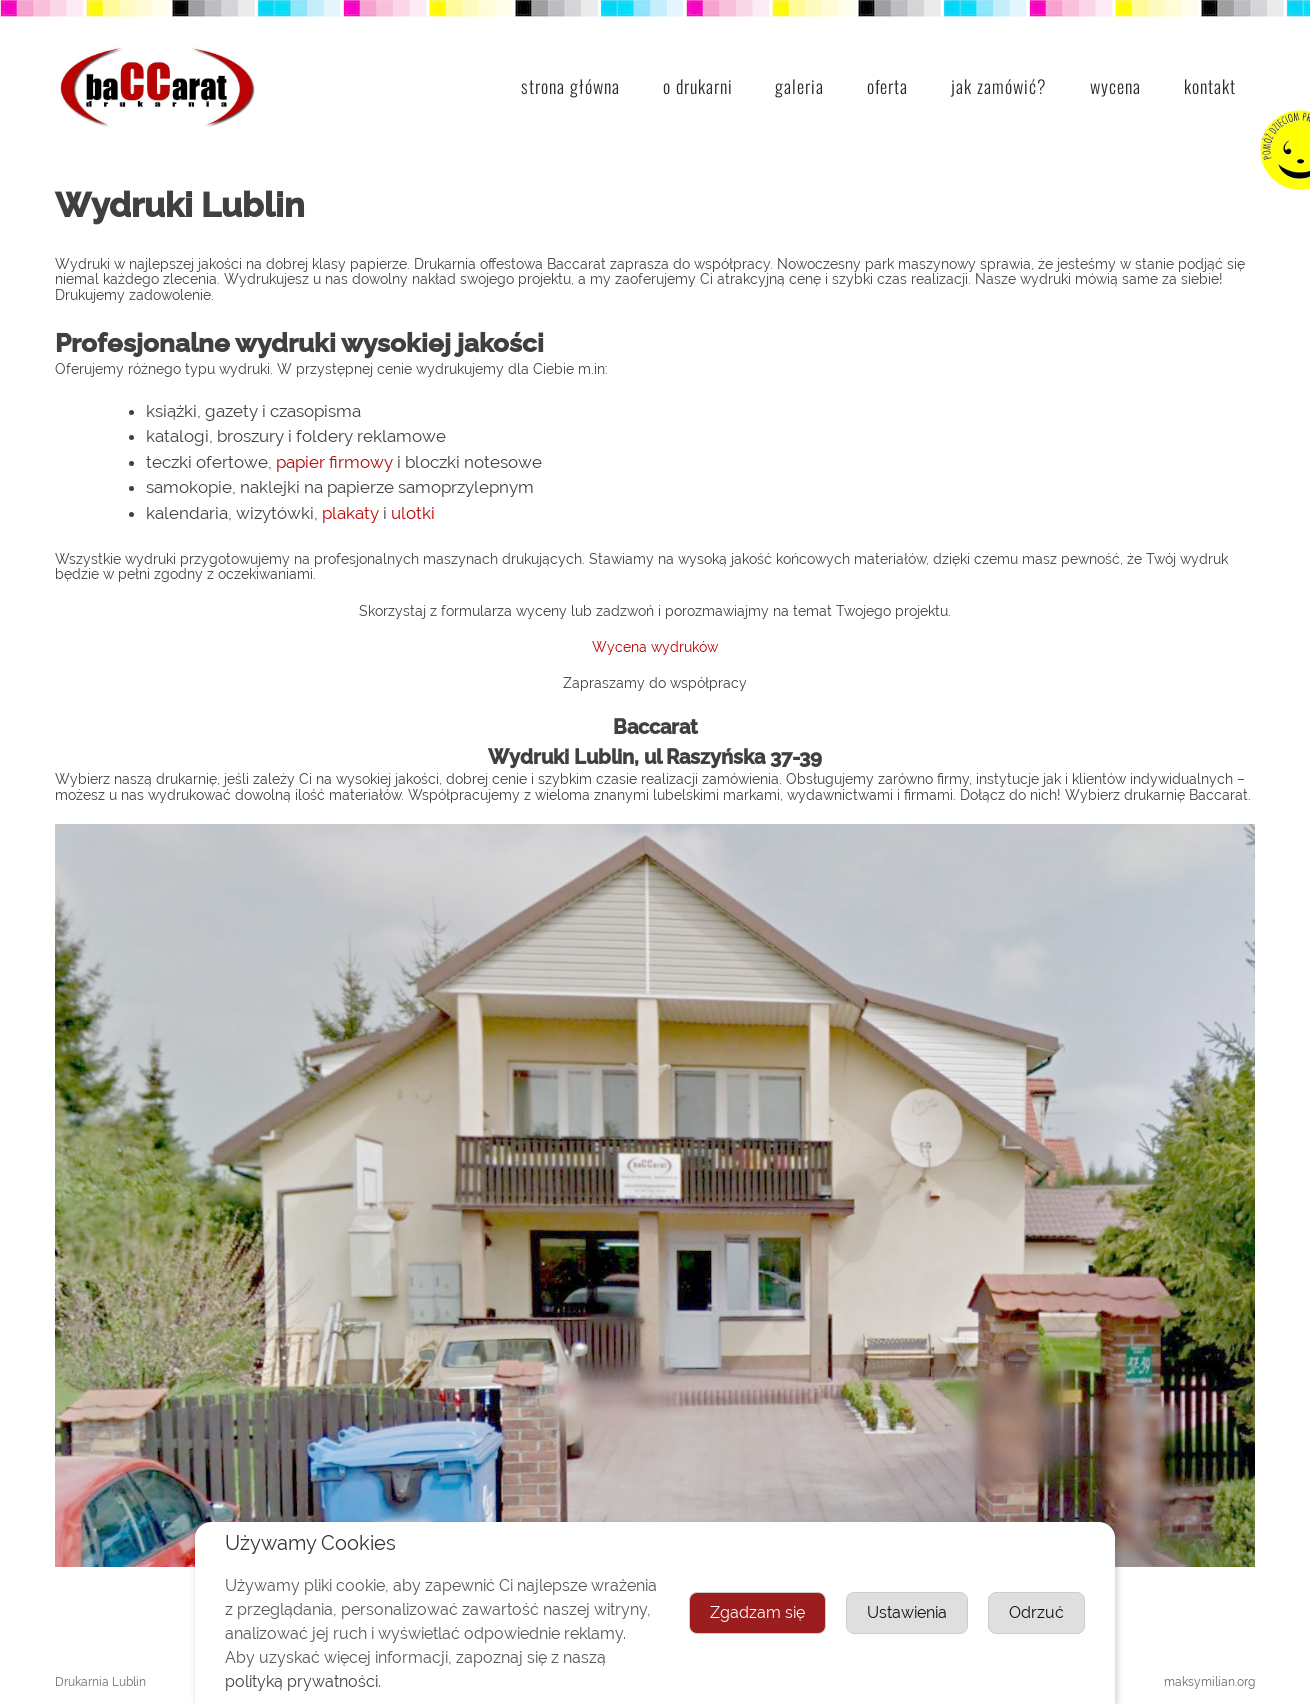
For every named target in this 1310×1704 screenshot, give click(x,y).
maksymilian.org (1209, 1682)
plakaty (350, 513)
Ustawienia (907, 1612)
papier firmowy (334, 462)
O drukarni (698, 86)
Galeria (799, 86)
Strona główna (570, 86)
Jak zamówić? (999, 86)
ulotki (413, 513)
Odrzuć (1036, 1612)
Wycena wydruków (655, 647)
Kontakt (1210, 86)
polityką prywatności (301, 1681)
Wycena (1115, 86)
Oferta (887, 86)
